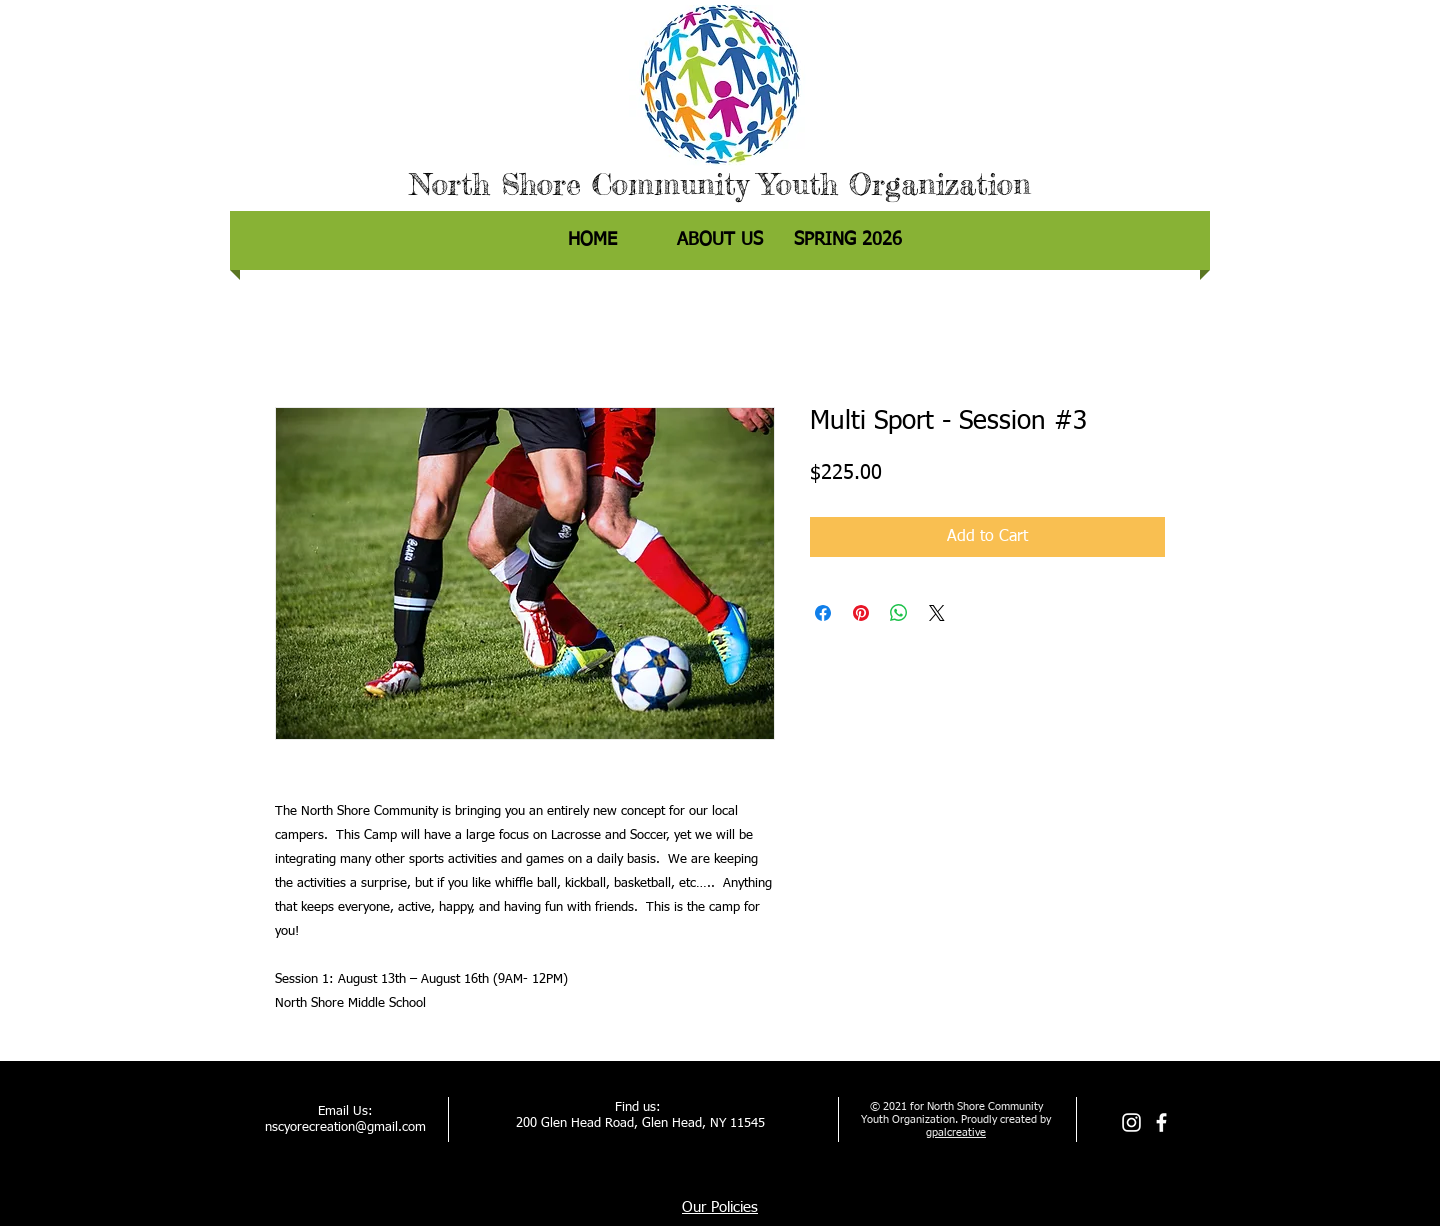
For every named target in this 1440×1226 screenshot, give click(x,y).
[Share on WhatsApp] (899, 613)
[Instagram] (1131, 1122)
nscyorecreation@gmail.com (345, 1127)
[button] (848, 240)
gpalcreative (956, 1132)
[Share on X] (937, 613)
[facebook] (1161, 1122)
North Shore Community (579, 184)
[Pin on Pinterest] (861, 613)
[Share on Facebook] (823, 613)
